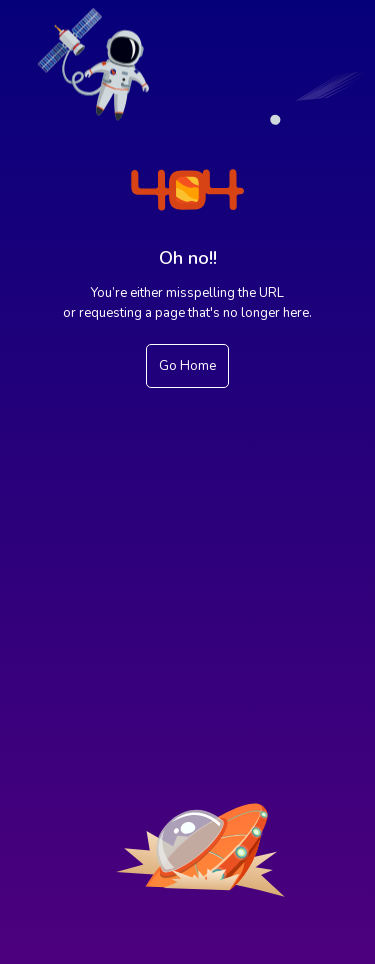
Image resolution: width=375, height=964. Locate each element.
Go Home (187, 366)
